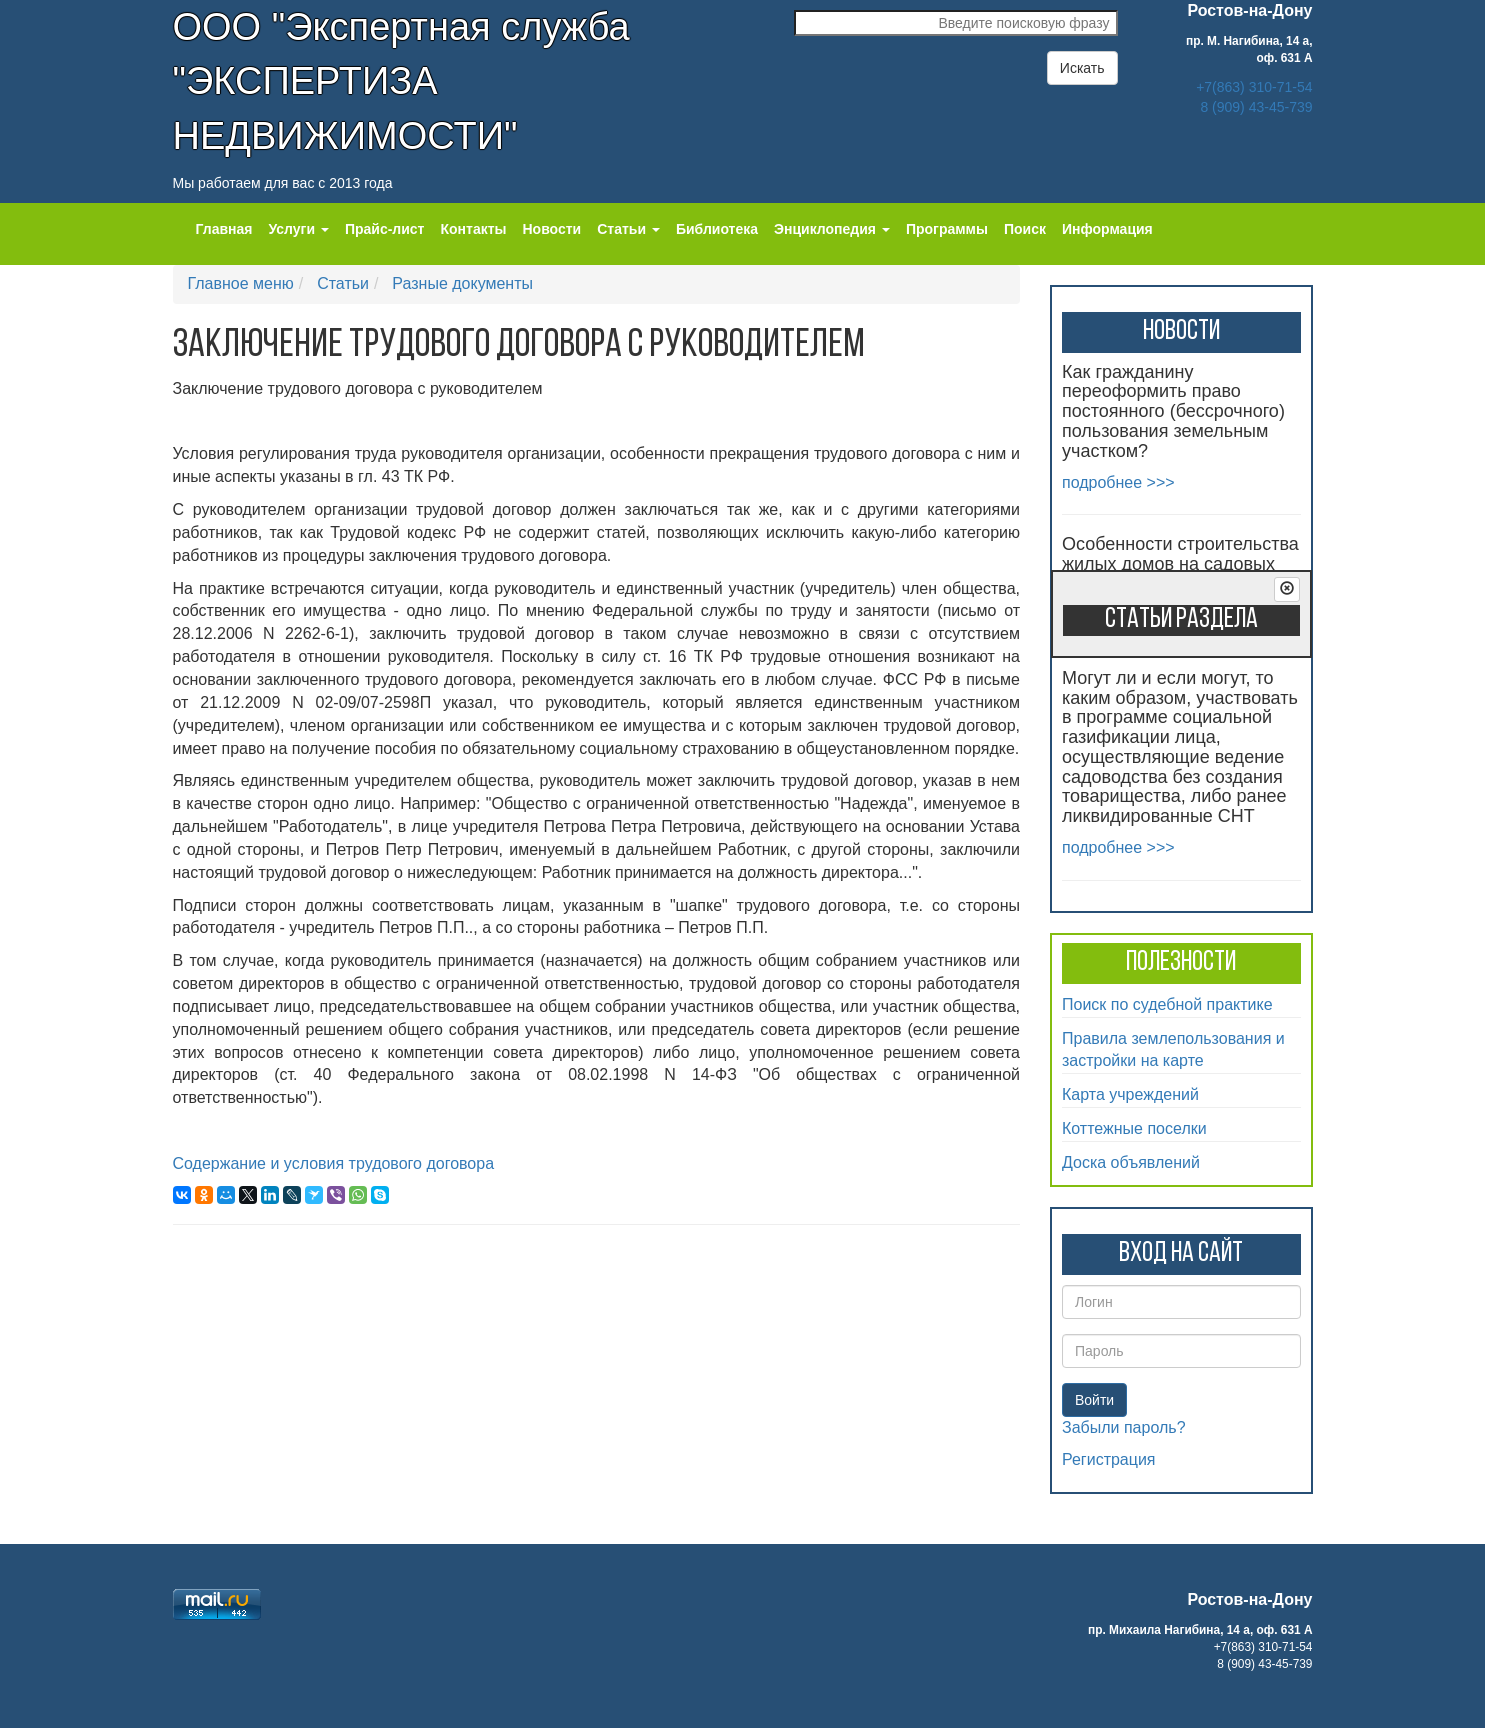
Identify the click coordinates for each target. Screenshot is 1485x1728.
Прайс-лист (385, 229)
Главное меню (241, 283)
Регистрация (1109, 1459)
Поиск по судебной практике (1167, 1004)
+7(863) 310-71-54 (1254, 87)
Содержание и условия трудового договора (334, 1163)
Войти (1094, 1400)
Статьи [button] (628, 229)
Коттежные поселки (1134, 1128)
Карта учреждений (1130, 1094)
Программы (947, 229)
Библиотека (717, 229)
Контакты (473, 229)
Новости (552, 229)
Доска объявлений (1131, 1162)
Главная (224, 229)
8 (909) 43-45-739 (1256, 107)
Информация (1107, 229)
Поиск (1025, 229)
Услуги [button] (298, 229)
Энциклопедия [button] (832, 229)
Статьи (343, 283)
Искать (1082, 68)
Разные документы (462, 283)
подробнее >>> (1118, 482)
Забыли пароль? (1124, 1427)
